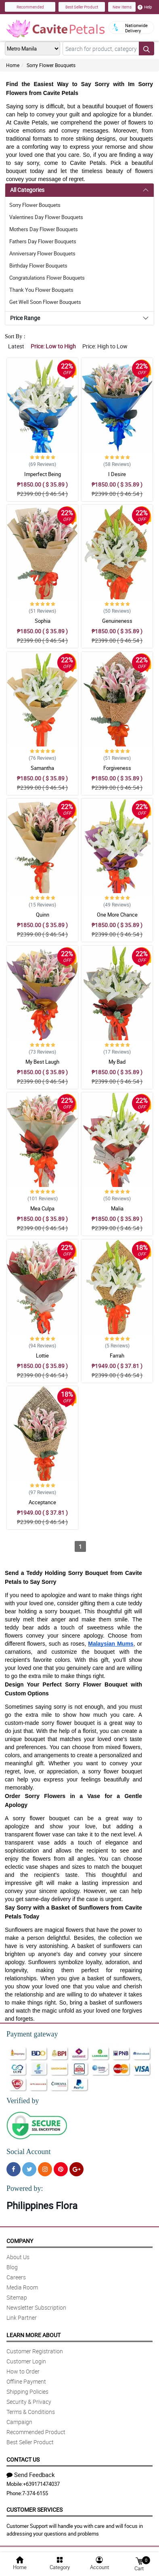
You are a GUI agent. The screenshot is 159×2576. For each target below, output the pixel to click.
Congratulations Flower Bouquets (47, 277)
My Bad (117, 1061)
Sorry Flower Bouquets (51, 65)
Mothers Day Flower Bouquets (43, 229)
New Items (122, 7)
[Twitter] (29, 2169)
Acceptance (42, 1502)
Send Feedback (30, 2475)
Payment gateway (32, 2034)
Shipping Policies (27, 2391)
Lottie (42, 1355)
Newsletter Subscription (36, 2307)
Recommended (30, 7)
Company (19, 2241)
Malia (117, 1208)
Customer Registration (34, 2351)
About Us (17, 2257)
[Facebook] (13, 2169)
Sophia (42, 620)
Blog (12, 2267)
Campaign (19, 2422)
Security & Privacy (28, 2401)
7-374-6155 (35, 2493)
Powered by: (24, 2188)
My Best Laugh (42, 1061)
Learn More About (33, 2335)
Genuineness (117, 620)
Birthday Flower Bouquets (38, 265)
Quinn (42, 914)
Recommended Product (35, 2432)
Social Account (28, 2152)
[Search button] (146, 48)
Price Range (25, 318)
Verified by (22, 2101)
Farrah (117, 1355)
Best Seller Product (81, 7)
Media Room (22, 2287)
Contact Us (23, 2459)
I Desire (117, 474)
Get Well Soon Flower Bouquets (45, 302)
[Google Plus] (76, 2169)
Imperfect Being (42, 474)
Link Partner (21, 2317)
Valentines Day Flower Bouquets (46, 217)
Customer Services (34, 2509)
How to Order (23, 2371)
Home (12, 65)
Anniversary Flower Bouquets (42, 253)
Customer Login (26, 2361)
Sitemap (16, 2297)
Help (145, 6)
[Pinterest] (61, 2169)
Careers (16, 2277)
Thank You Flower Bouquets (41, 289)
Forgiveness (117, 768)
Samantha (42, 768)
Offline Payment (26, 2381)
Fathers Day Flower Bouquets (42, 241)
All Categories (27, 190)
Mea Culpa (42, 1208)
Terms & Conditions (30, 2412)
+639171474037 (41, 2483)
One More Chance (117, 914)
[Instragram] (45, 2169)
